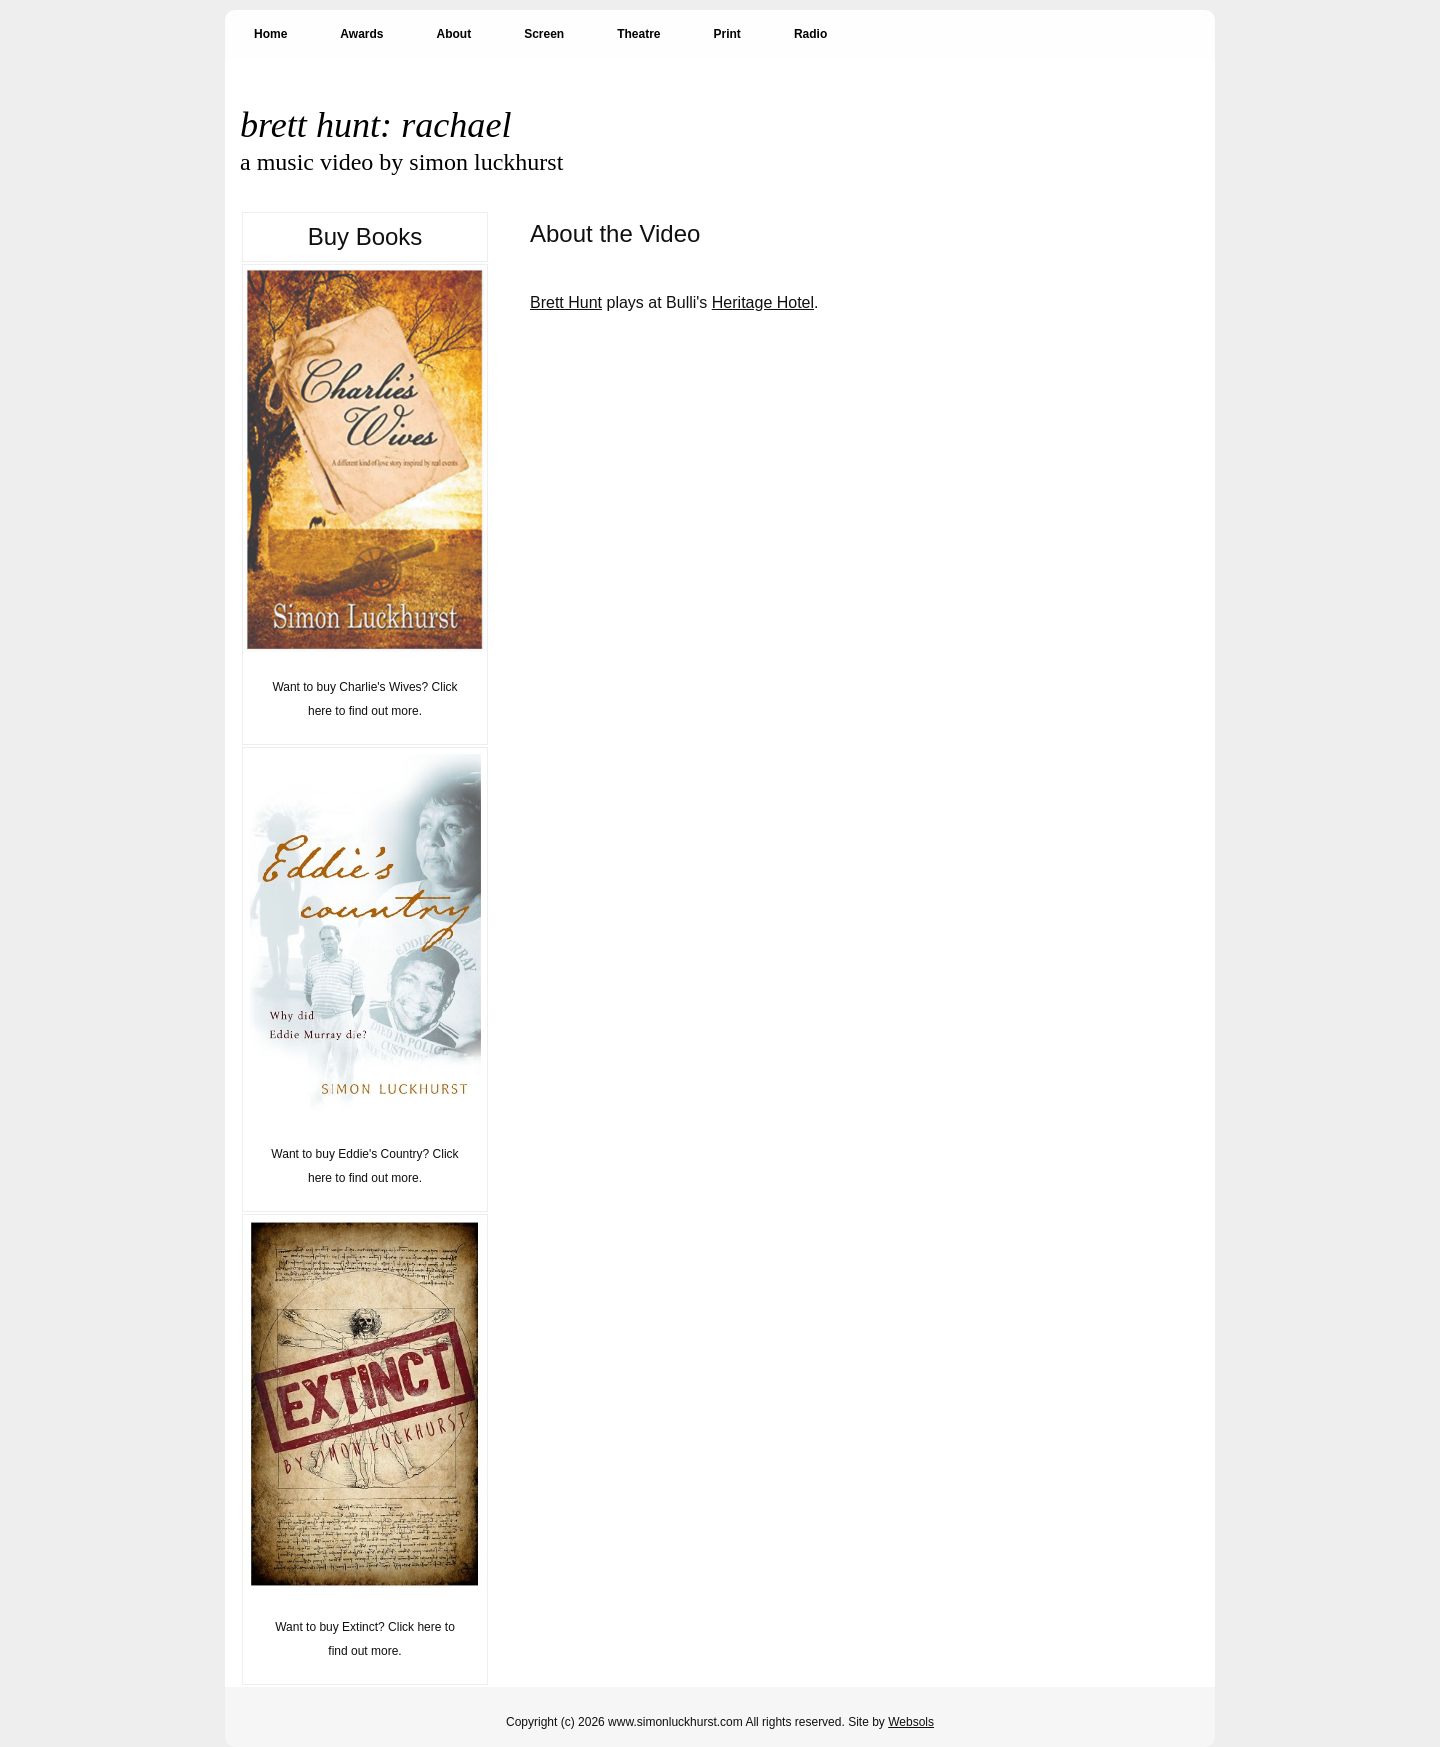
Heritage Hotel (763, 302)
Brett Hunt (566, 302)
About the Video (615, 233)
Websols (911, 1722)
